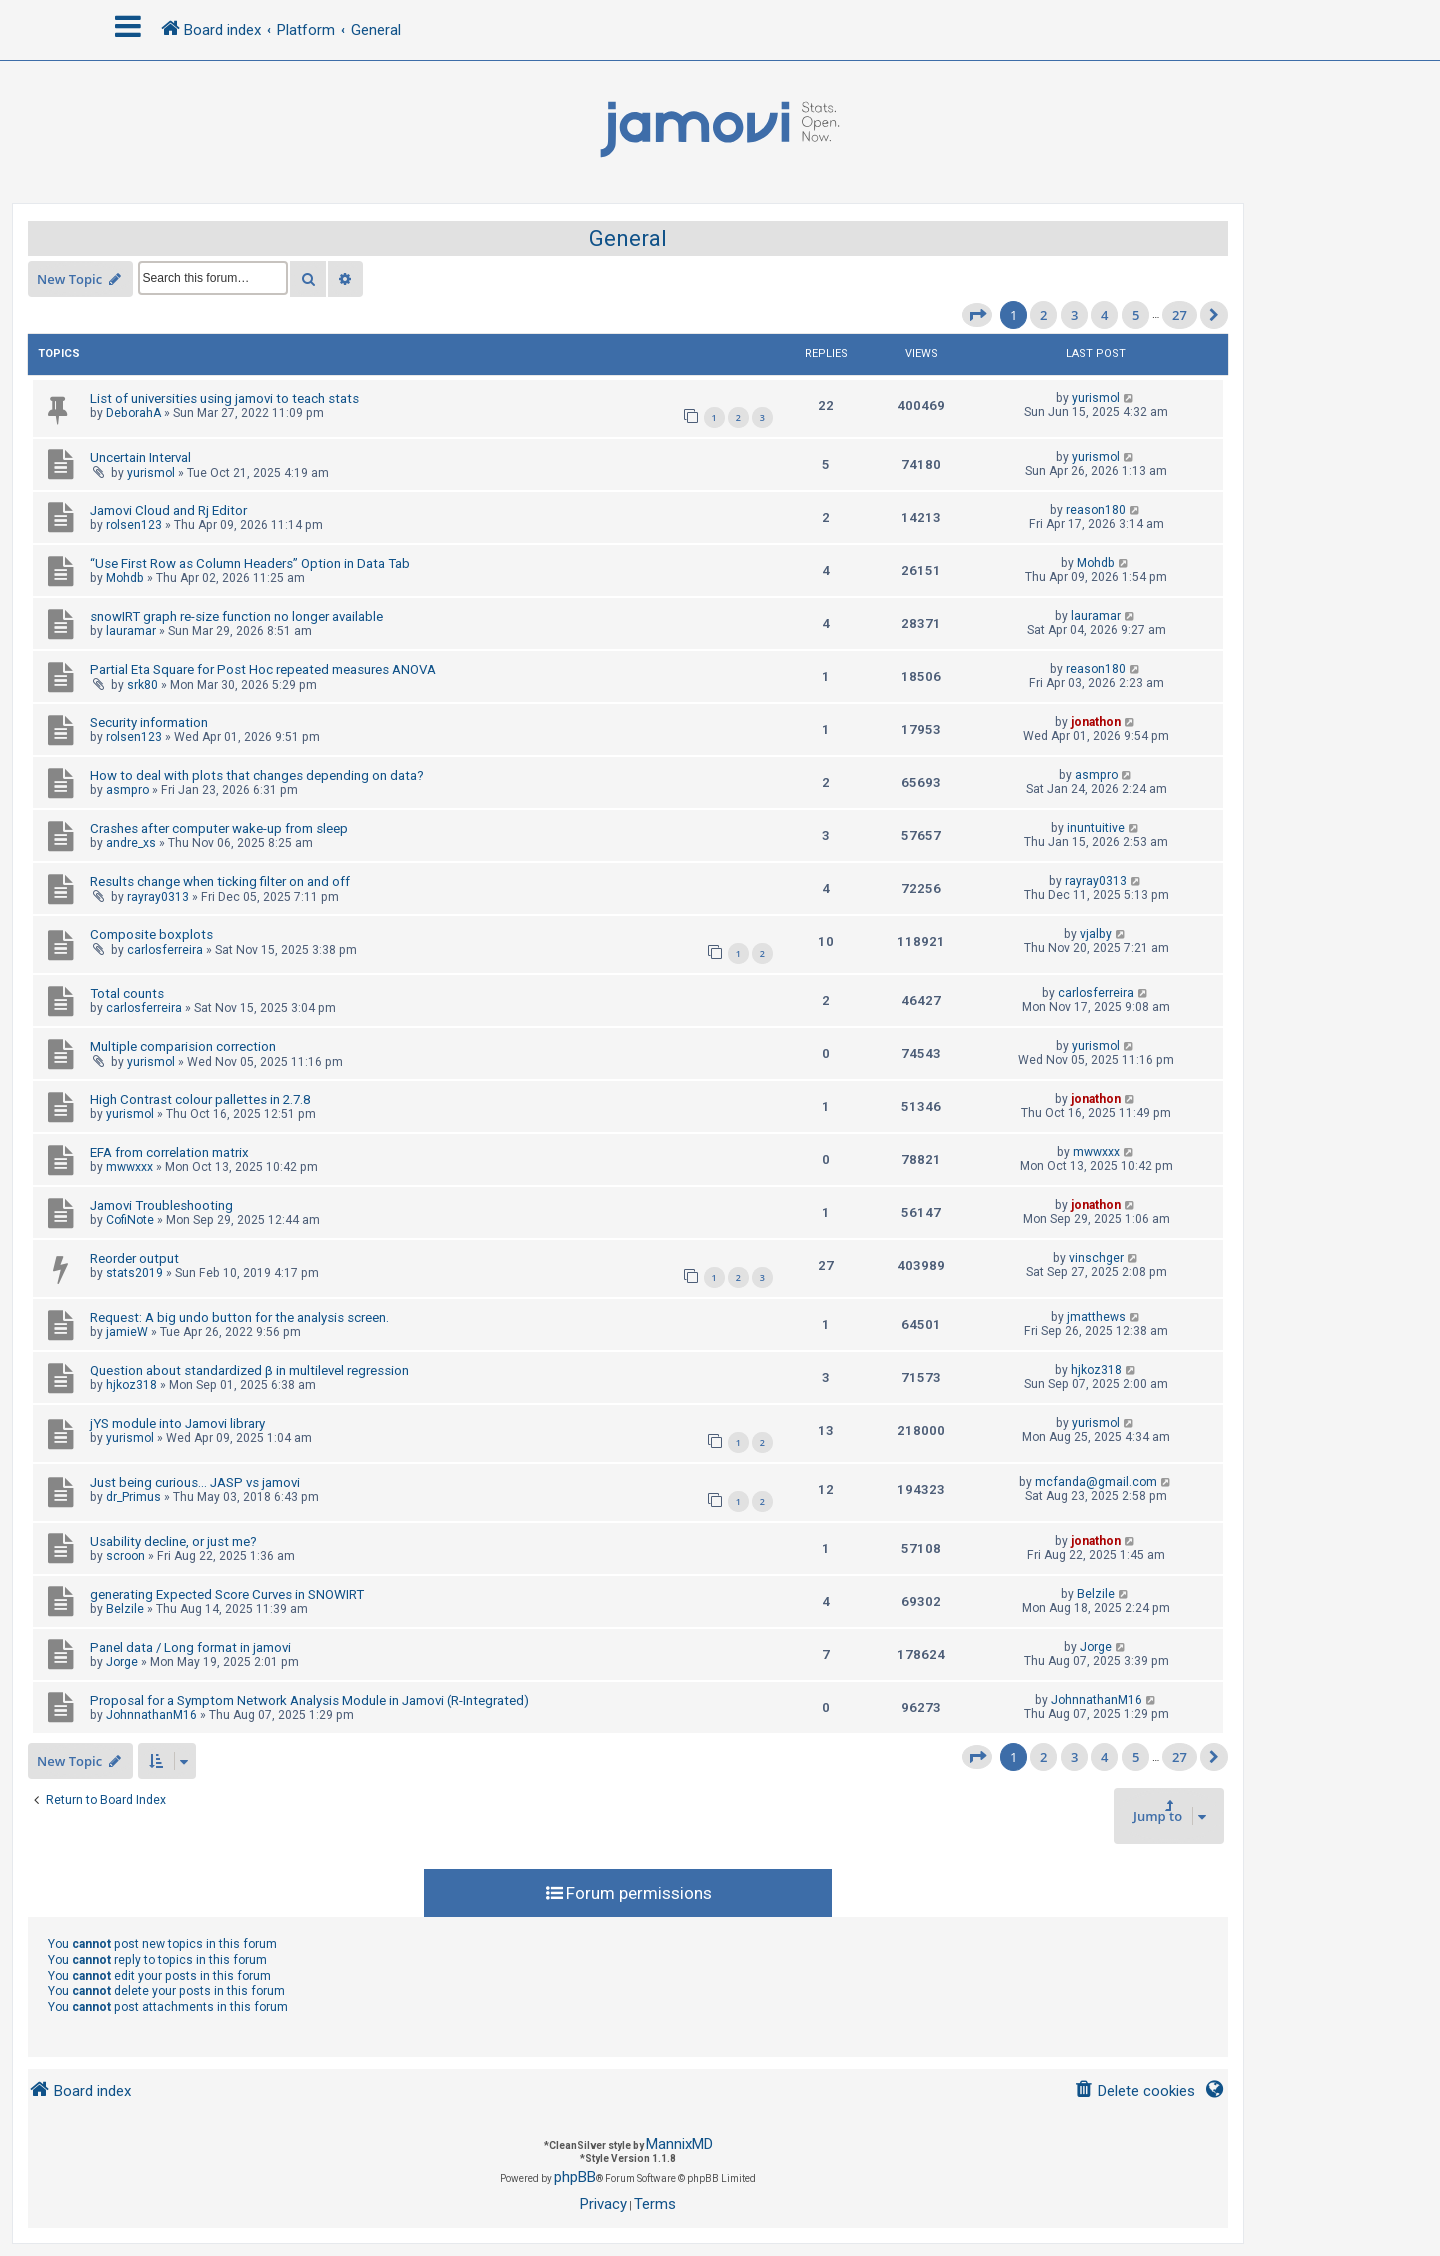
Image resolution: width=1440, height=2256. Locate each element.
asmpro (127, 790)
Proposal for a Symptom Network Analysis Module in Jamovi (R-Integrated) (309, 1700)
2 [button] (1043, 315)
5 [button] (1135, 315)
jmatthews (1096, 1317)
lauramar (131, 631)
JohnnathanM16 (151, 1715)
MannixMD (679, 2144)
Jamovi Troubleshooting (161, 1205)
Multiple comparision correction (183, 1046)
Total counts (127, 993)
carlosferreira (165, 950)
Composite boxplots (151, 934)
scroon (125, 1556)
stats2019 (134, 1273)
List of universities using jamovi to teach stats (224, 398)
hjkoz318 (131, 1385)
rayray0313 (158, 897)
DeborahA (133, 413)
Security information (149, 722)
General (628, 238)
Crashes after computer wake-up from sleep (219, 828)
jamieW (127, 1332)
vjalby (1096, 934)
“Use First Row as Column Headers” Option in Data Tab (250, 563)
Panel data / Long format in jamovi (190, 1647)
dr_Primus (133, 1497)
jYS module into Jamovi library (177, 1423)
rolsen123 (134, 525)
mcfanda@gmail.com (1096, 1482)
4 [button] (1104, 315)
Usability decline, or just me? (173, 1541)
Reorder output (134, 1258)
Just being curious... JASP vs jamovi (195, 1482)
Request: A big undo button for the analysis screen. (239, 1317)
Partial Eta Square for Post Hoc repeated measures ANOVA (263, 669)
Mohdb (125, 578)
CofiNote (130, 1220)
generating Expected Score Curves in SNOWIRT (227, 1594)
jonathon (1096, 722)
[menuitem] (1134, 2091)
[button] (977, 315)
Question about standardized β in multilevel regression (249, 1370)
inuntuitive (1096, 828)
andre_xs (131, 843)
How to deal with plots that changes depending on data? (257, 775)
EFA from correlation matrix (169, 1152)
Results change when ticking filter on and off (220, 881)
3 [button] (1074, 315)
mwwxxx (129, 1167)
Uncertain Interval (140, 457)
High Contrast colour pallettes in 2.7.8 (200, 1099)
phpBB (575, 2177)
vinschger (1096, 1258)
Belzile (125, 1609)
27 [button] (1179, 315)
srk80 (142, 685)
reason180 (1096, 510)
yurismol (1096, 398)
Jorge (122, 1662)
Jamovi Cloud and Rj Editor (168, 510)
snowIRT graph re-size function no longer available (236, 616)
